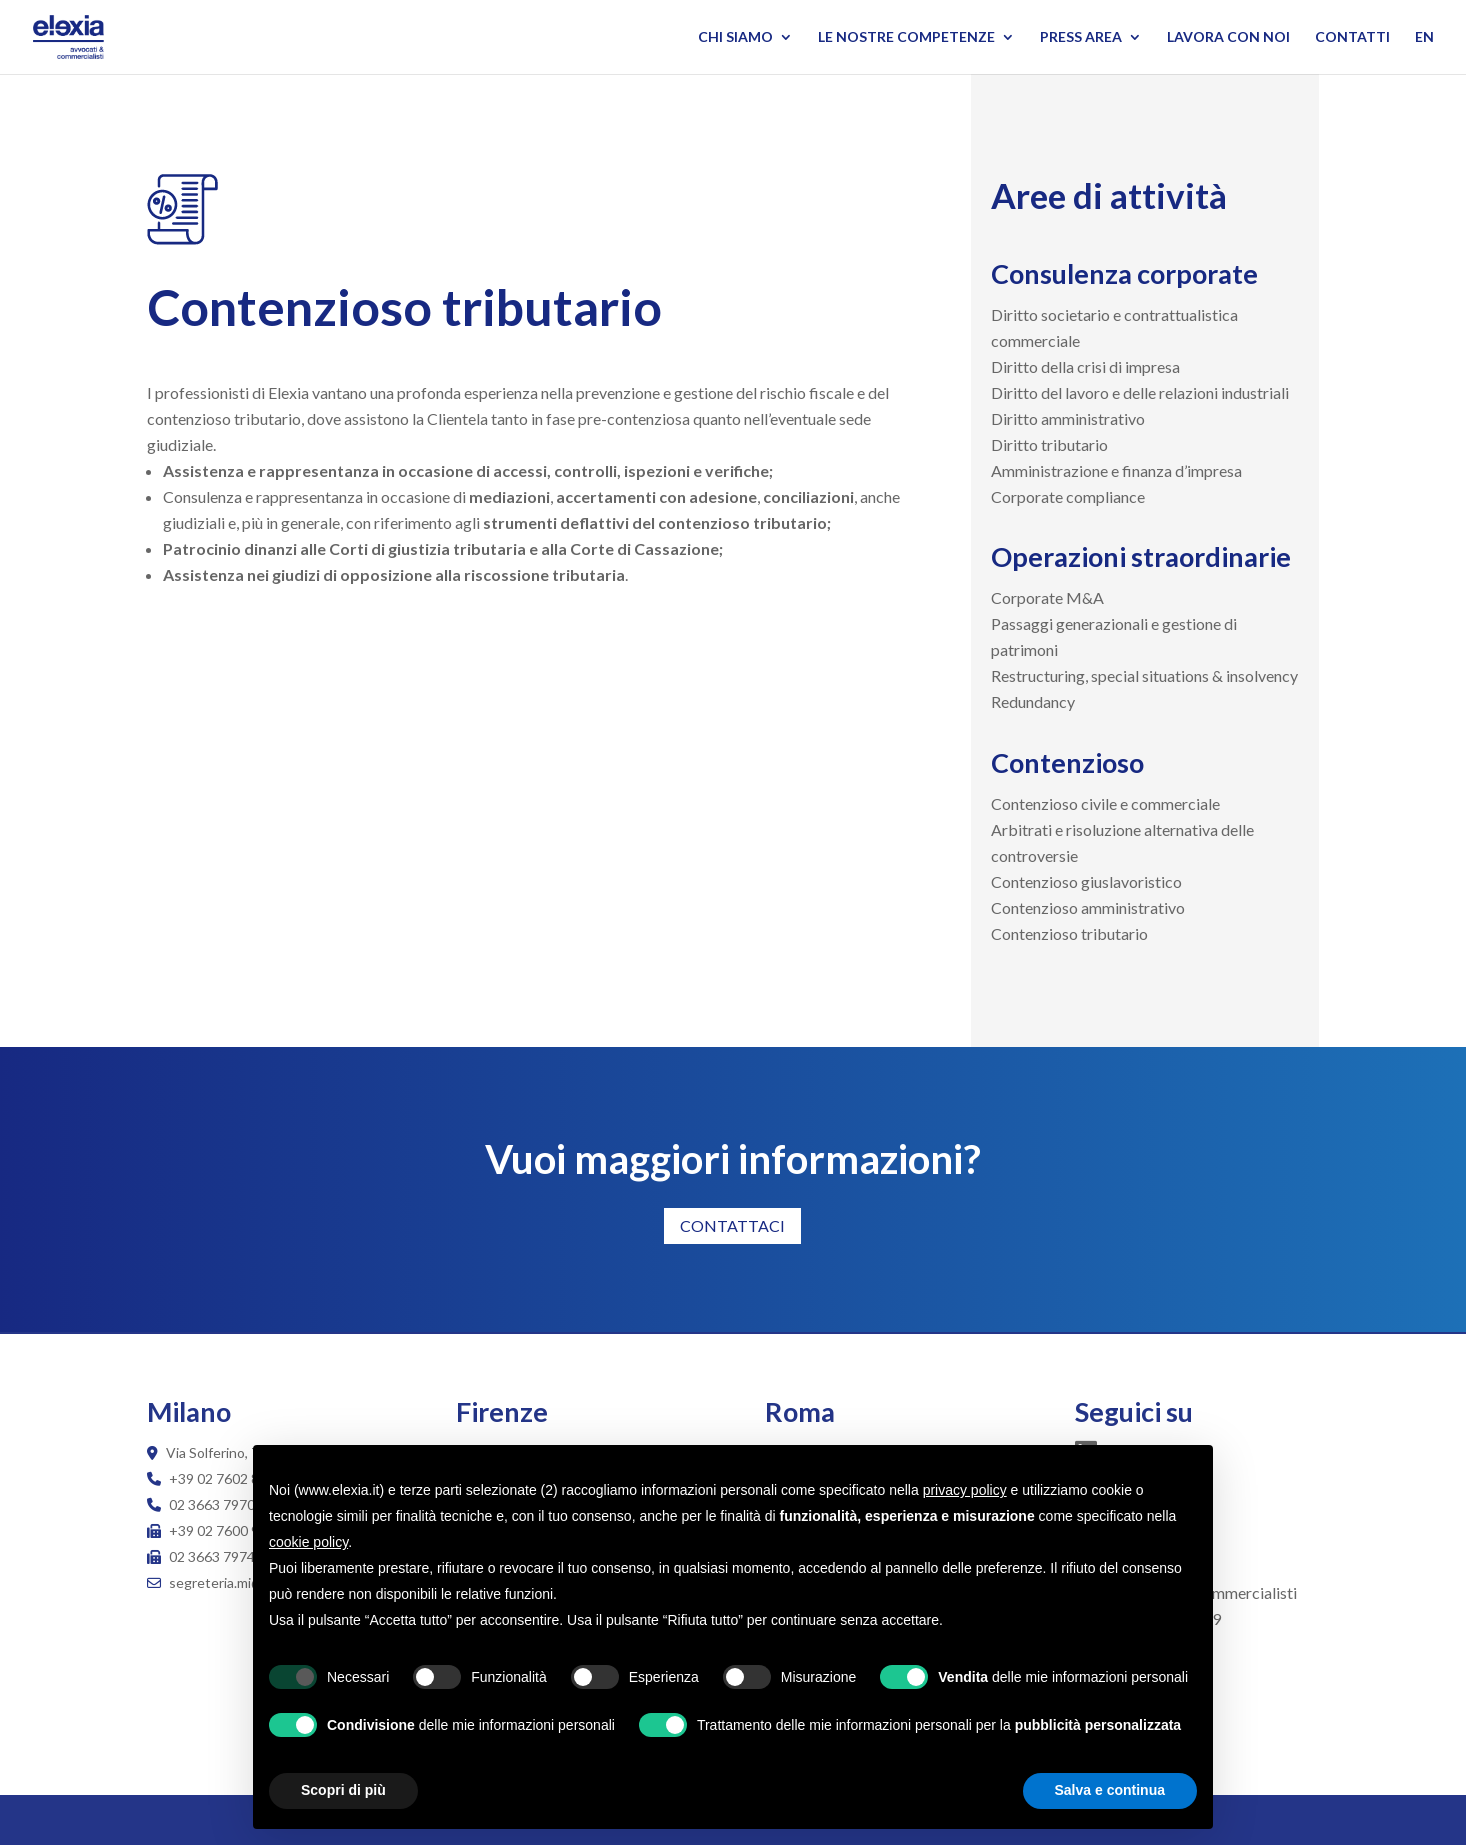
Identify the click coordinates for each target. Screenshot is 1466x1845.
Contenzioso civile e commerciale (1105, 803)
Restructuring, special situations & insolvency (1144, 675)
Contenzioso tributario (1069, 933)
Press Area (1081, 37)
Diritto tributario (1049, 444)
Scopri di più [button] (343, 1790)
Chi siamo (735, 37)
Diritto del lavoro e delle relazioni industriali (1140, 392)
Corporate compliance (1068, 496)
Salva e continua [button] (1110, 1790)
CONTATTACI (732, 1225)
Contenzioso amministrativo (1088, 907)
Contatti (1352, 37)
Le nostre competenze (906, 37)
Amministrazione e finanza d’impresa (1116, 470)
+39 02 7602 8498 (226, 1478)
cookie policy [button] (308, 1542)
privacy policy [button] (965, 1490)
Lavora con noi (1228, 37)
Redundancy (1033, 701)
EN (1424, 37)
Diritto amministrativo (1068, 418)
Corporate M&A (1047, 597)
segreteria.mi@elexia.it (229, 1582)
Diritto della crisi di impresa (1085, 366)
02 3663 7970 (212, 1504)
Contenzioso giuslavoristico (1086, 881)
